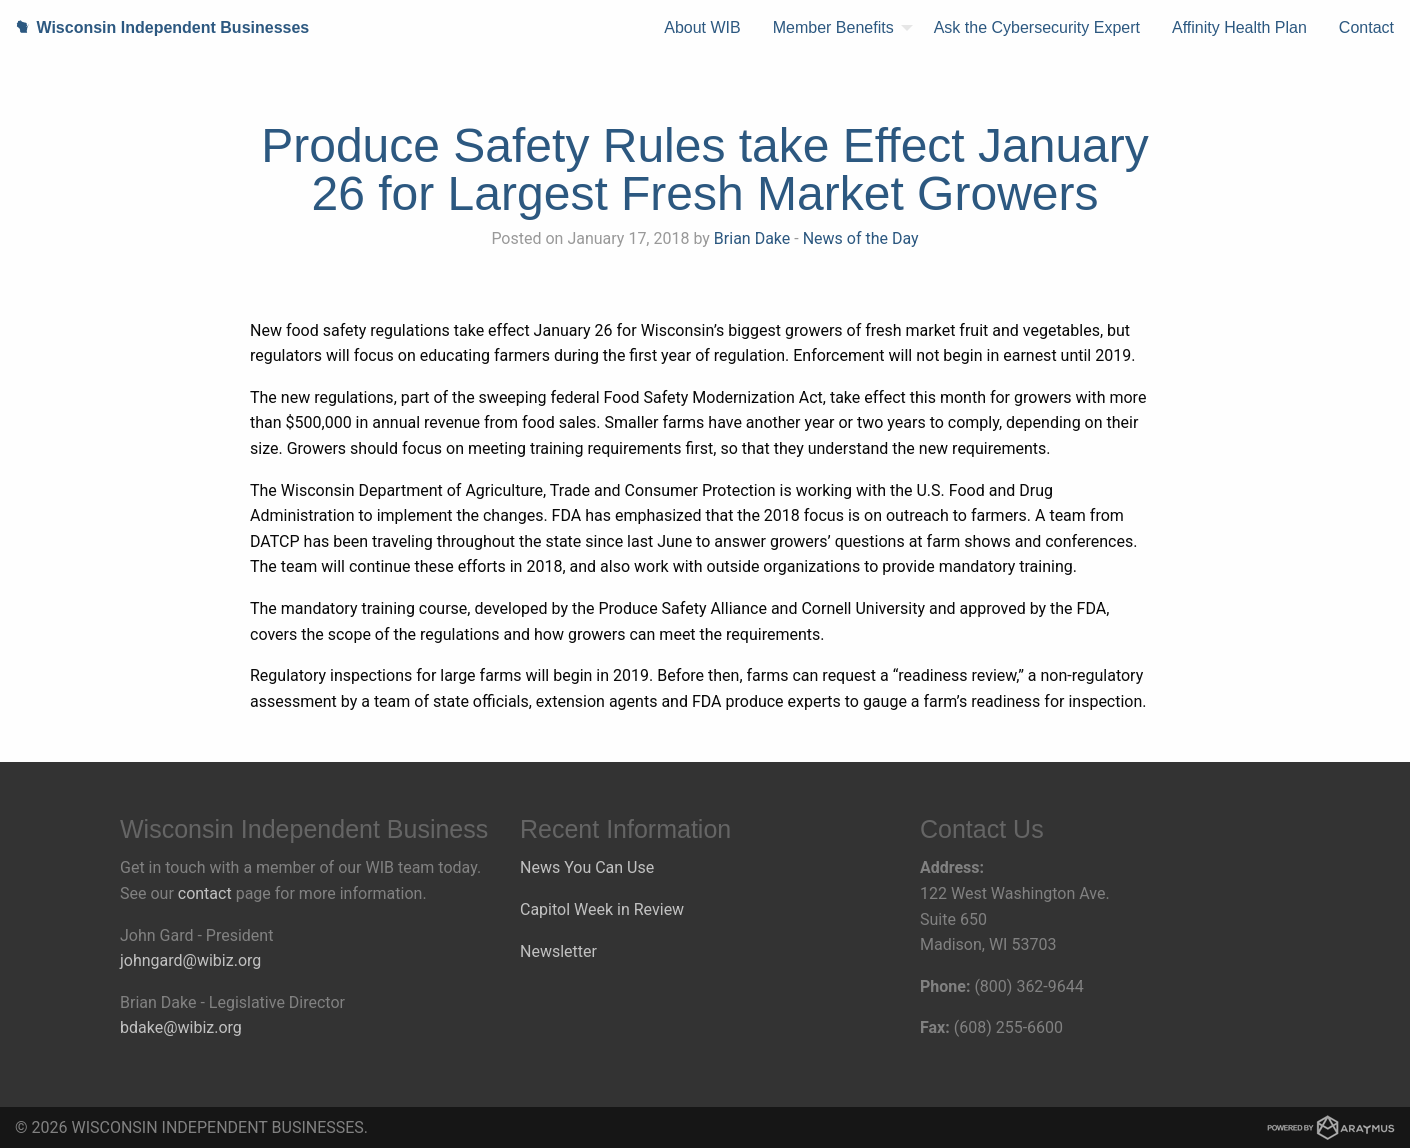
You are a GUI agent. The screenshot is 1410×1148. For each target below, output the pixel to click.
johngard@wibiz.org (190, 960)
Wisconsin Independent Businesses (154, 27)
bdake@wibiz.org (181, 1027)
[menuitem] (702, 28)
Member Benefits (833, 27)
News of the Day (861, 238)
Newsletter (558, 951)
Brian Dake (752, 238)
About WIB (702, 27)
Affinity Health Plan (1239, 27)
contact (205, 893)
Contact (1366, 27)
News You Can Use (587, 867)
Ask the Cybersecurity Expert (1037, 27)
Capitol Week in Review (602, 909)
